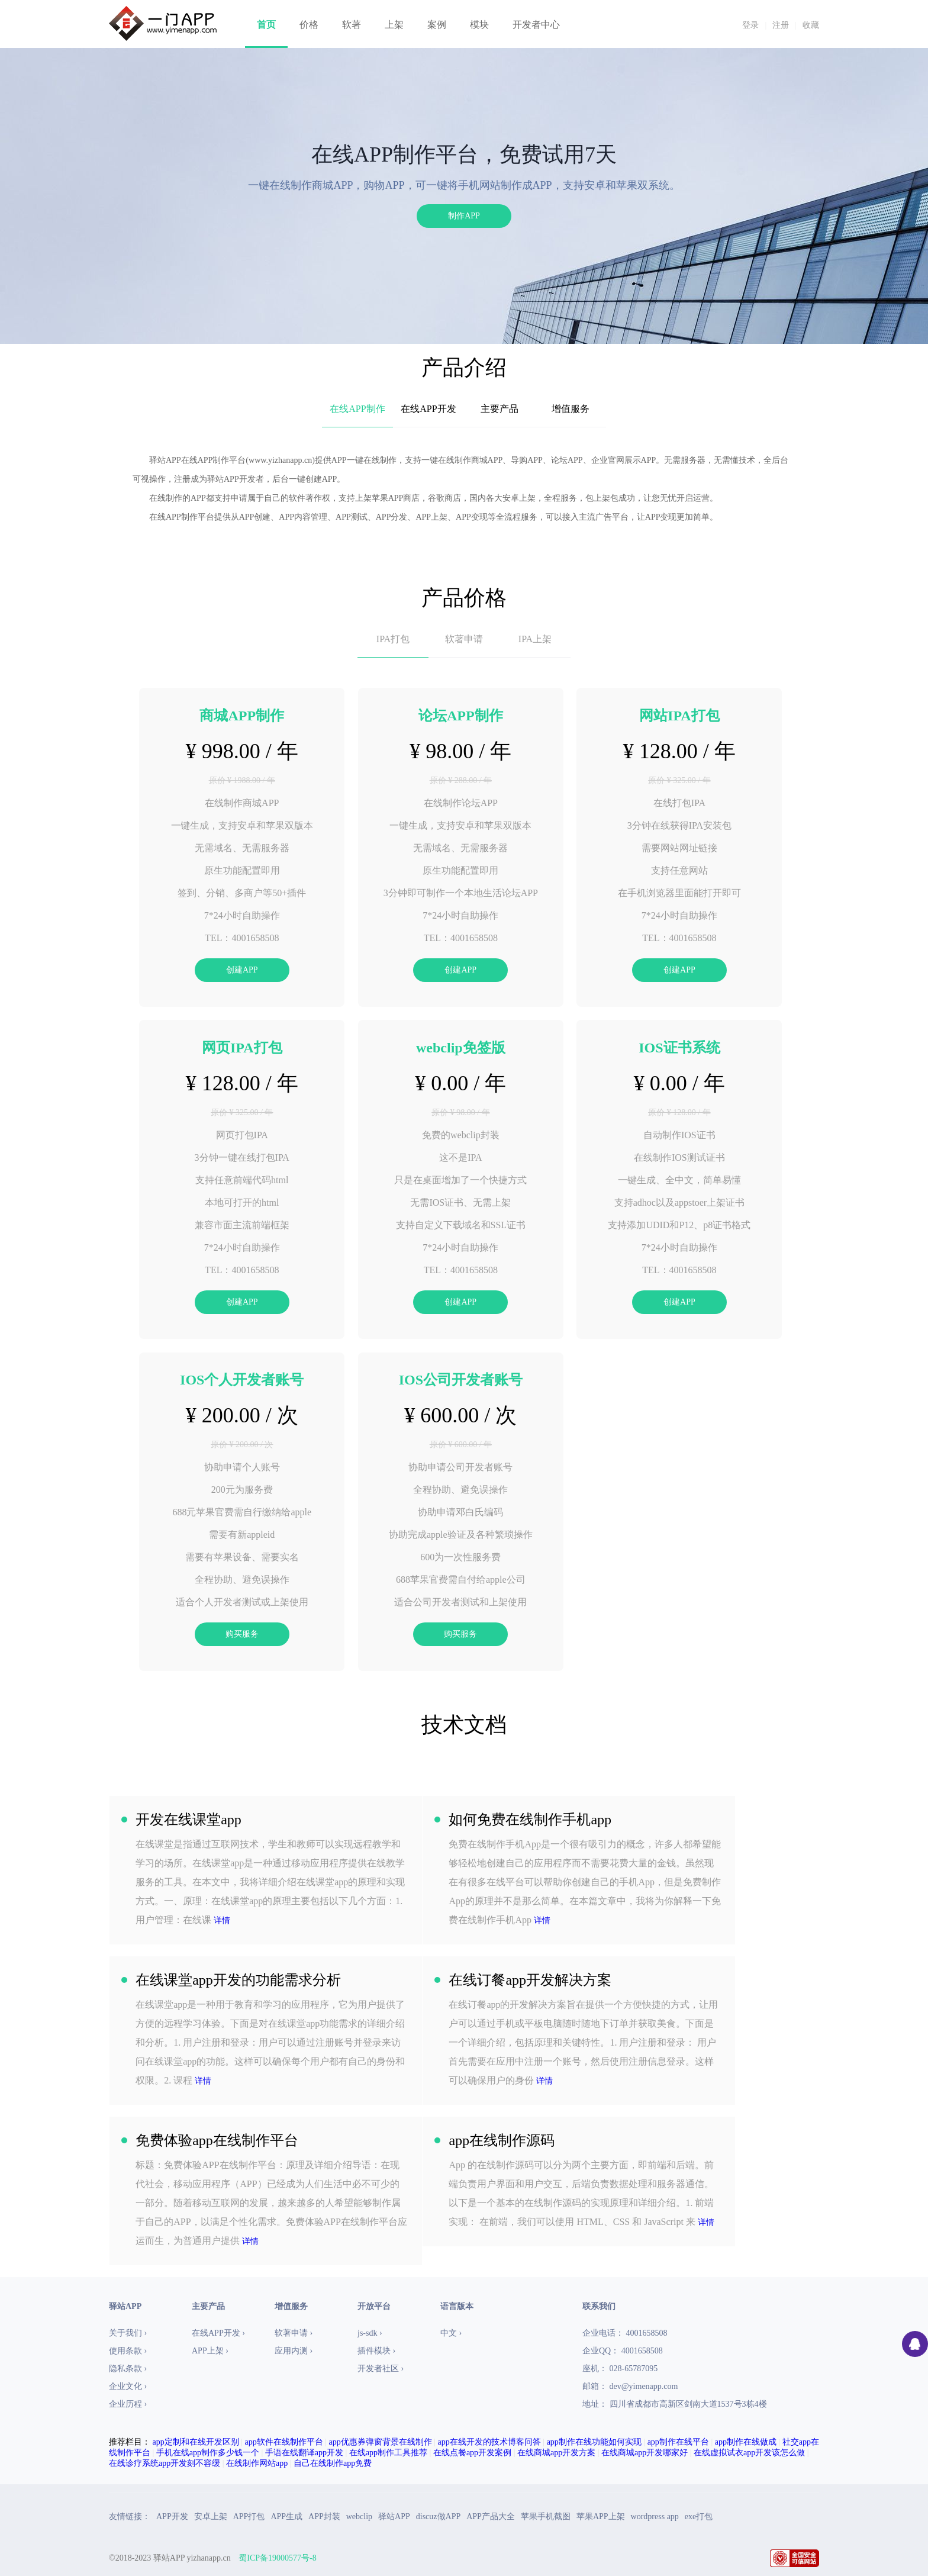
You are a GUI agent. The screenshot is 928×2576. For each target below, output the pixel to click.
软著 (351, 25)
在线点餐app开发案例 (472, 2452)
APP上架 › (210, 2350)
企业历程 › (128, 2404)
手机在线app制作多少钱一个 (207, 2452)
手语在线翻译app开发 (304, 2452)
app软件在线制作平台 (284, 2441)
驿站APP (394, 2516)
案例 (436, 25)
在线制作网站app (257, 2463)
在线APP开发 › (218, 2333)
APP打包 (249, 2516)
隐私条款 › (128, 2368)
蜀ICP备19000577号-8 (277, 2558)
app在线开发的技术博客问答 (489, 2441)
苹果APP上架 (600, 2516)
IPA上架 (535, 639)
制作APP (464, 215)
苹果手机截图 (546, 2516)
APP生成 (286, 2516)
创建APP (242, 969)
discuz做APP (438, 2516)
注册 (780, 25)
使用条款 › (128, 2350)
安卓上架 (210, 2516)
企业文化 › (128, 2386)
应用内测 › (293, 2350)
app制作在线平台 (678, 2441)
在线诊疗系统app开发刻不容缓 (164, 2463)
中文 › (451, 2333)
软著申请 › (293, 2333)
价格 (308, 25)
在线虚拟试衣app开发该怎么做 (749, 2452)
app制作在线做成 (745, 2441)
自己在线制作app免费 (333, 2463)
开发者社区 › (380, 2368)
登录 (750, 25)
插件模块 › (376, 2350)
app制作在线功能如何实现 (594, 2441)
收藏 (811, 25)
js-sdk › (369, 2333)
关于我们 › (128, 2333)
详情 (222, 1920)
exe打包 (699, 2516)
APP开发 (172, 2516)
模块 (479, 25)
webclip (359, 2516)
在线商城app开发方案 (556, 2452)
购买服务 (242, 1634)
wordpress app (655, 2516)
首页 (266, 25)
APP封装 (324, 2516)
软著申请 (464, 639)
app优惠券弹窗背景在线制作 (380, 2441)
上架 (394, 25)
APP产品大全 (490, 2516)
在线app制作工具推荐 (388, 2452)
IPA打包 (393, 639)
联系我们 (599, 2306)
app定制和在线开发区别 (196, 2441)
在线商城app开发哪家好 (644, 2452)
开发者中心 (536, 25)
